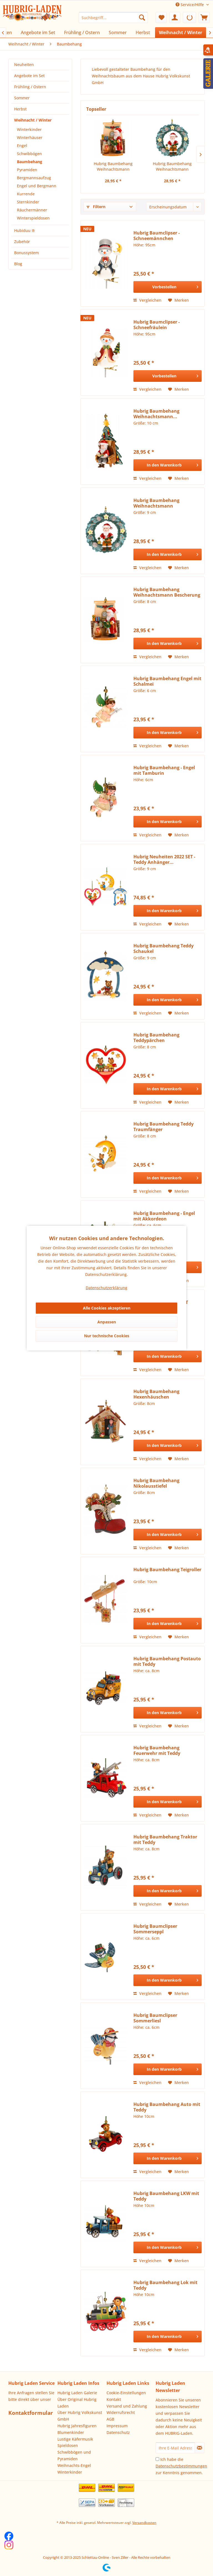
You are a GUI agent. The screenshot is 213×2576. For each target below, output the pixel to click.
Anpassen (106, 1321)
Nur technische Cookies (106, 1335)
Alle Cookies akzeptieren (106, 1308)
